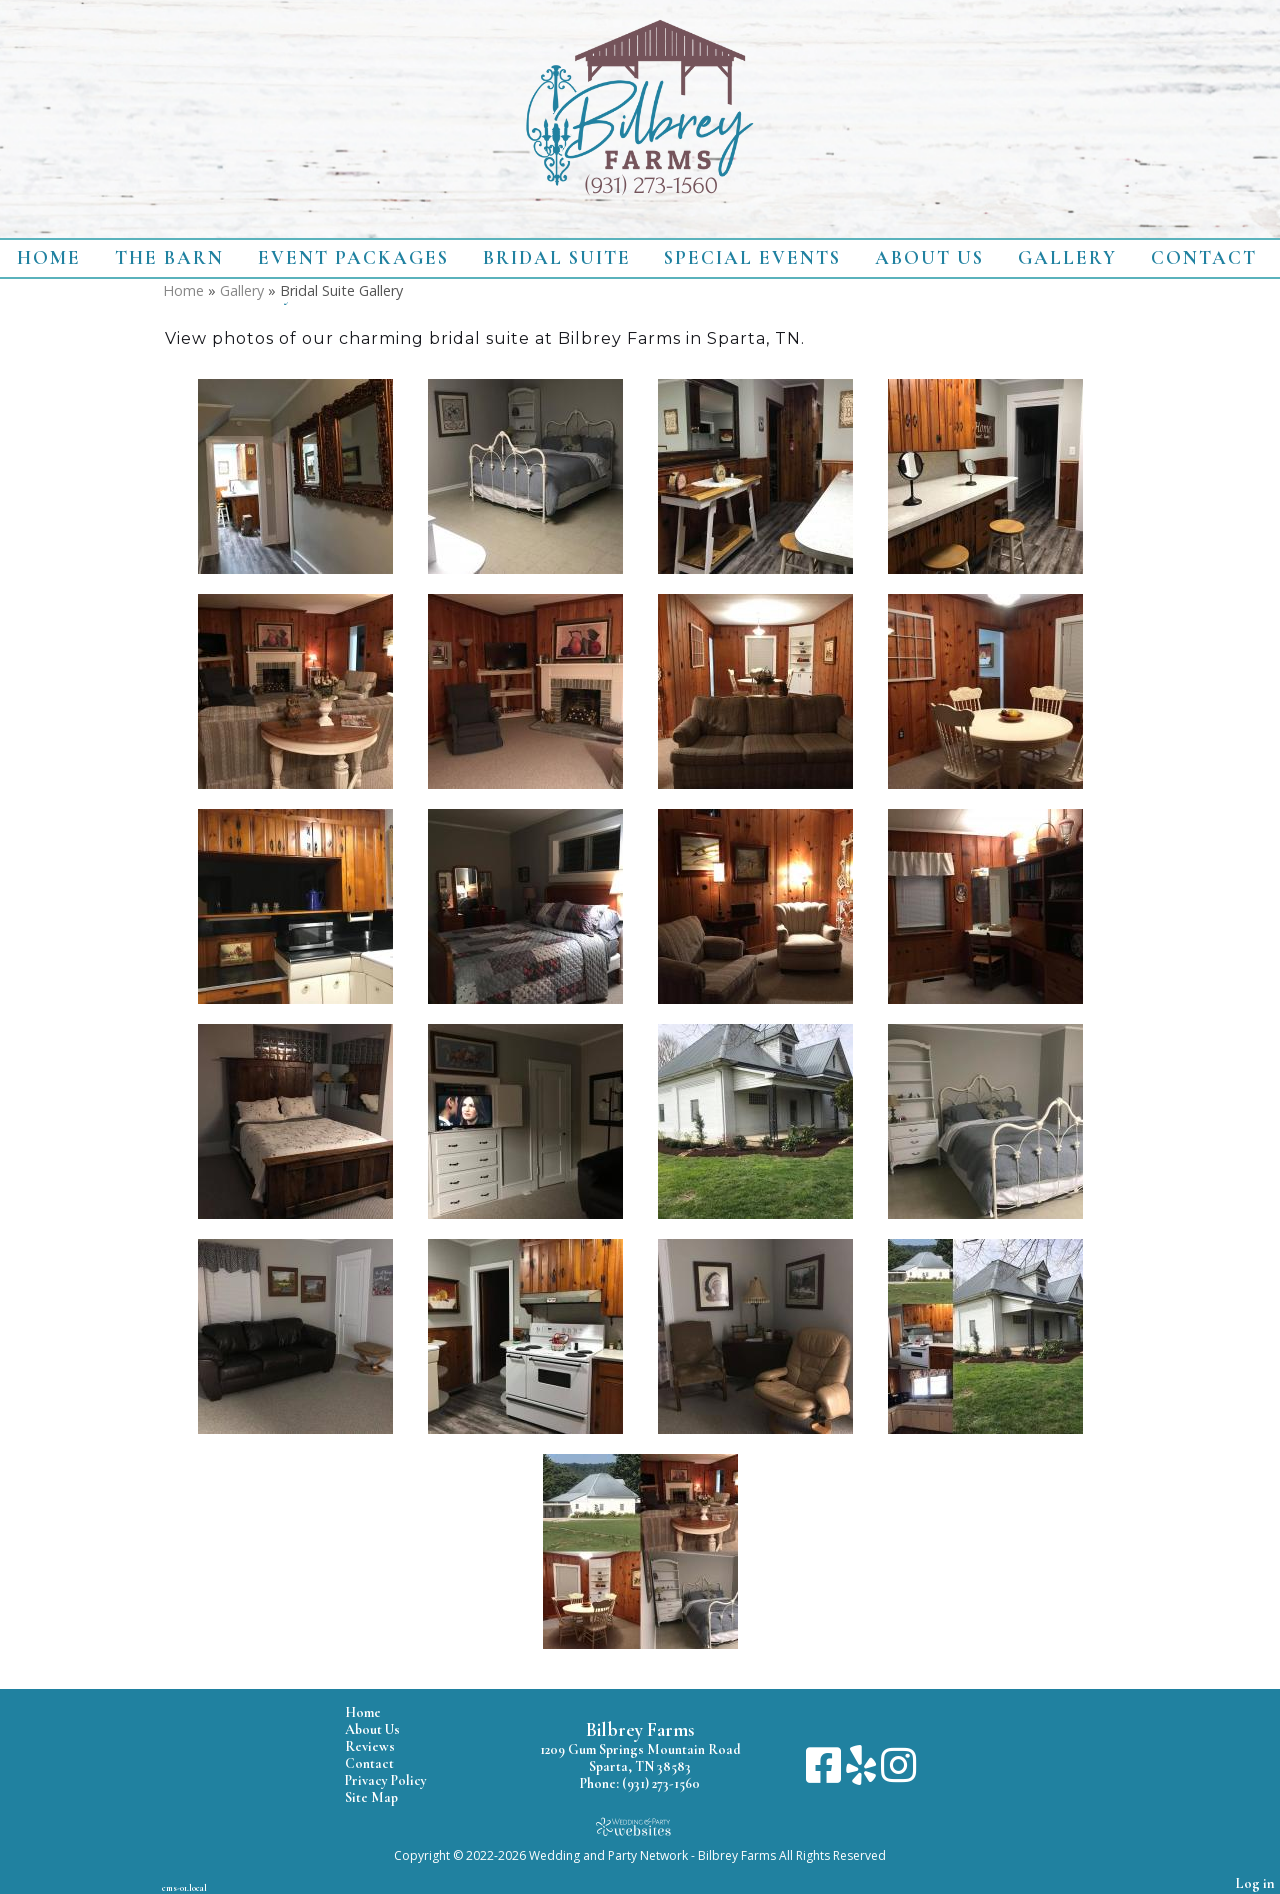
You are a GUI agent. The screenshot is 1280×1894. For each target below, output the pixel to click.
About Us (929, 258)
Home (49, 258)
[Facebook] (826, 1772)
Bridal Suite (557, 258)
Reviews (385, 1746)
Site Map (386, 1797)
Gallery (1067, 258)
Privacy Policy (401, 1780)
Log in (1255, 1883)
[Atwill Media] (640, 1826)
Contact (1204, 258)
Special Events (752, 258)
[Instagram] (898, 1772)
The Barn (169, 258)
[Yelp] (863, 1772)
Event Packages (353, 258)
